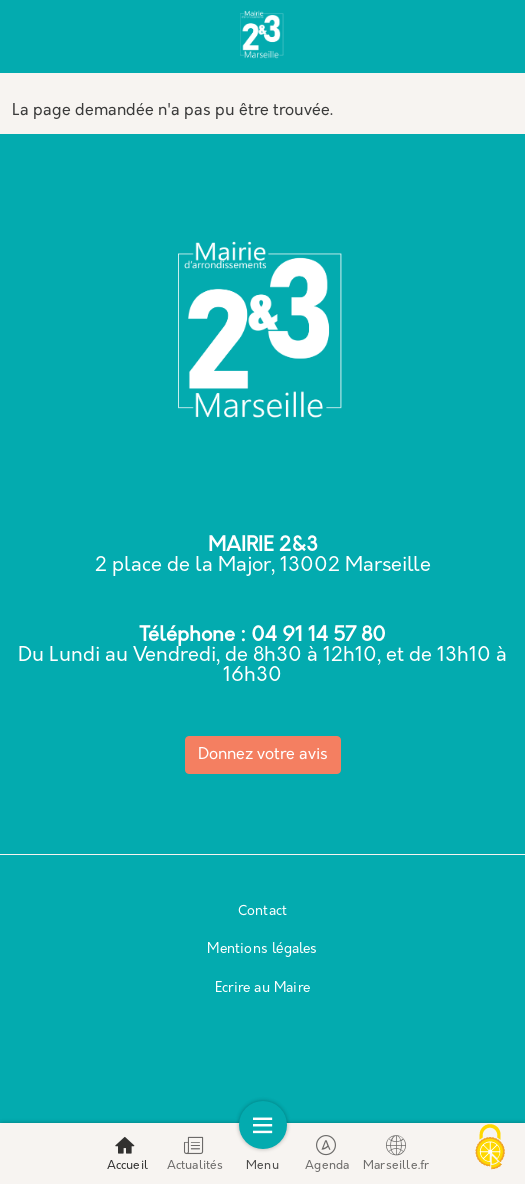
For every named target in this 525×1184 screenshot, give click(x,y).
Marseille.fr (396, 1153)
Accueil (127, 1153)
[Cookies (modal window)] (490, 1149)
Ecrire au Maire (262, 988)
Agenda (327, 1153)
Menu (262, 1153)
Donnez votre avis (263, 755)
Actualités (195, 1153)
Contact (262, 911)
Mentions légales (262, 949)
